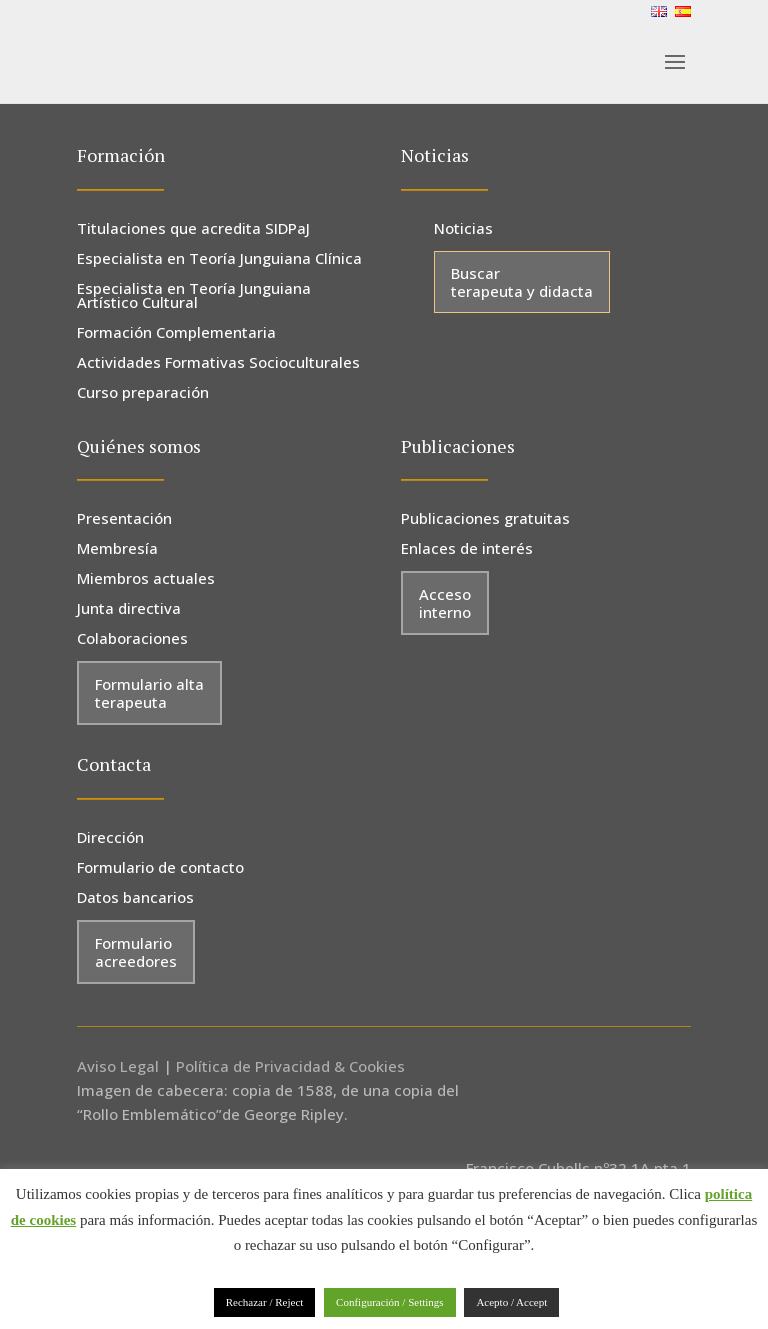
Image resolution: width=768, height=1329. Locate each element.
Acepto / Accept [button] (511, 1302)
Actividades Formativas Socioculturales (218, 363)
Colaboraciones (132, 639)
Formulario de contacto (160, 868)
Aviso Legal (118, 1066)
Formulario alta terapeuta (149, 693)
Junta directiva (129, 609)
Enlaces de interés (467, 549)
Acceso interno (445, 603)
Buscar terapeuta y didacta (522, 282)
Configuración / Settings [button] (390, 1302)
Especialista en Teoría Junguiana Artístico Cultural (194, 296)
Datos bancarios (135, 898)
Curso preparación (143, 393)
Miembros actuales (146, 579)
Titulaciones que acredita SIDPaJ (193, 229)
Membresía (117, 549)
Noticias (463, 229)
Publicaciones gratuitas (485, 519)
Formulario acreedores (136, 952)
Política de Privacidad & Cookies (290, 1066)
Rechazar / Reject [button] (265, 1302)
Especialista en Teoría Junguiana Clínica (219, 259)
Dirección (110, 838)
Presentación (124, 519)
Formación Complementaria (176, 333)
